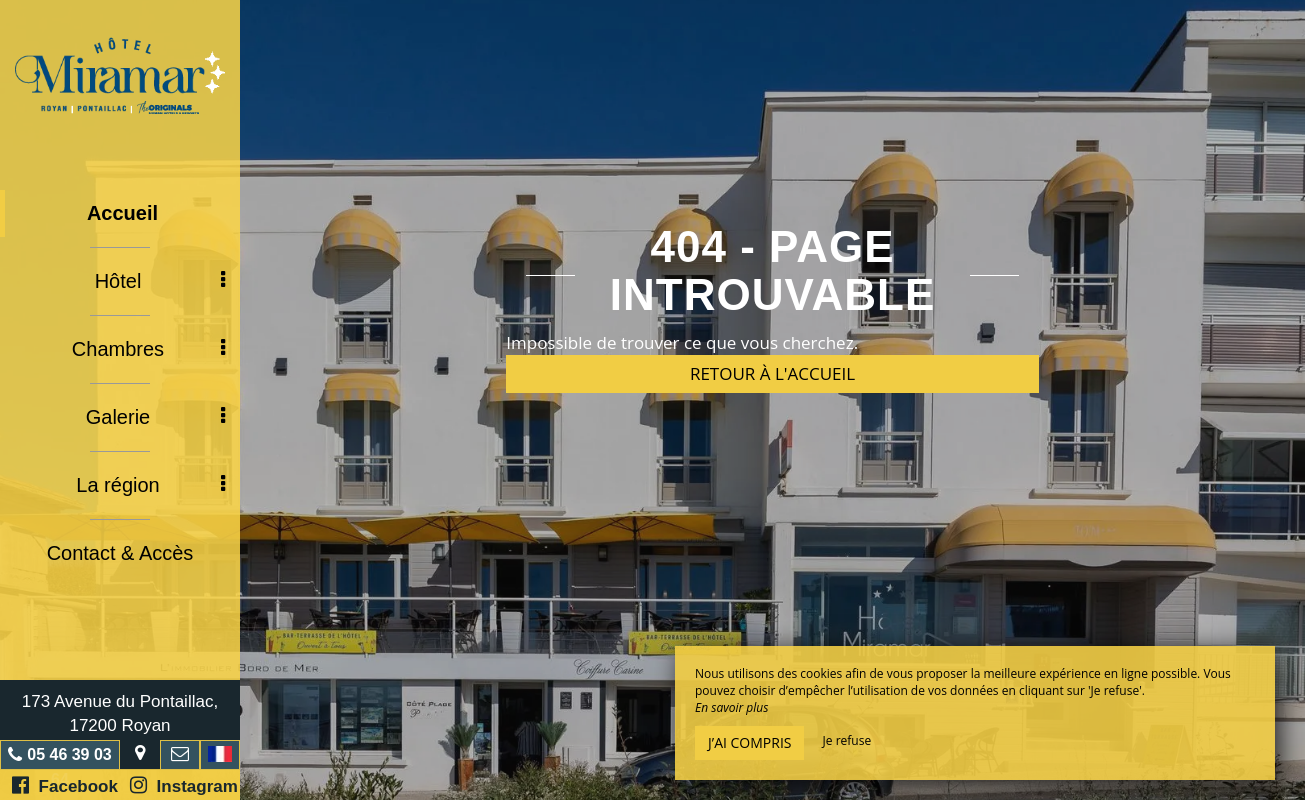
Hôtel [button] (160, 281)
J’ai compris (749, 742)
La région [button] (150, 485)
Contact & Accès (120, 553)
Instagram (184, 785)
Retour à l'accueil (772, 373)
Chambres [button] (148, 349)
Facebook (65, 785)
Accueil (122, 213)
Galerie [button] (155, 417)
